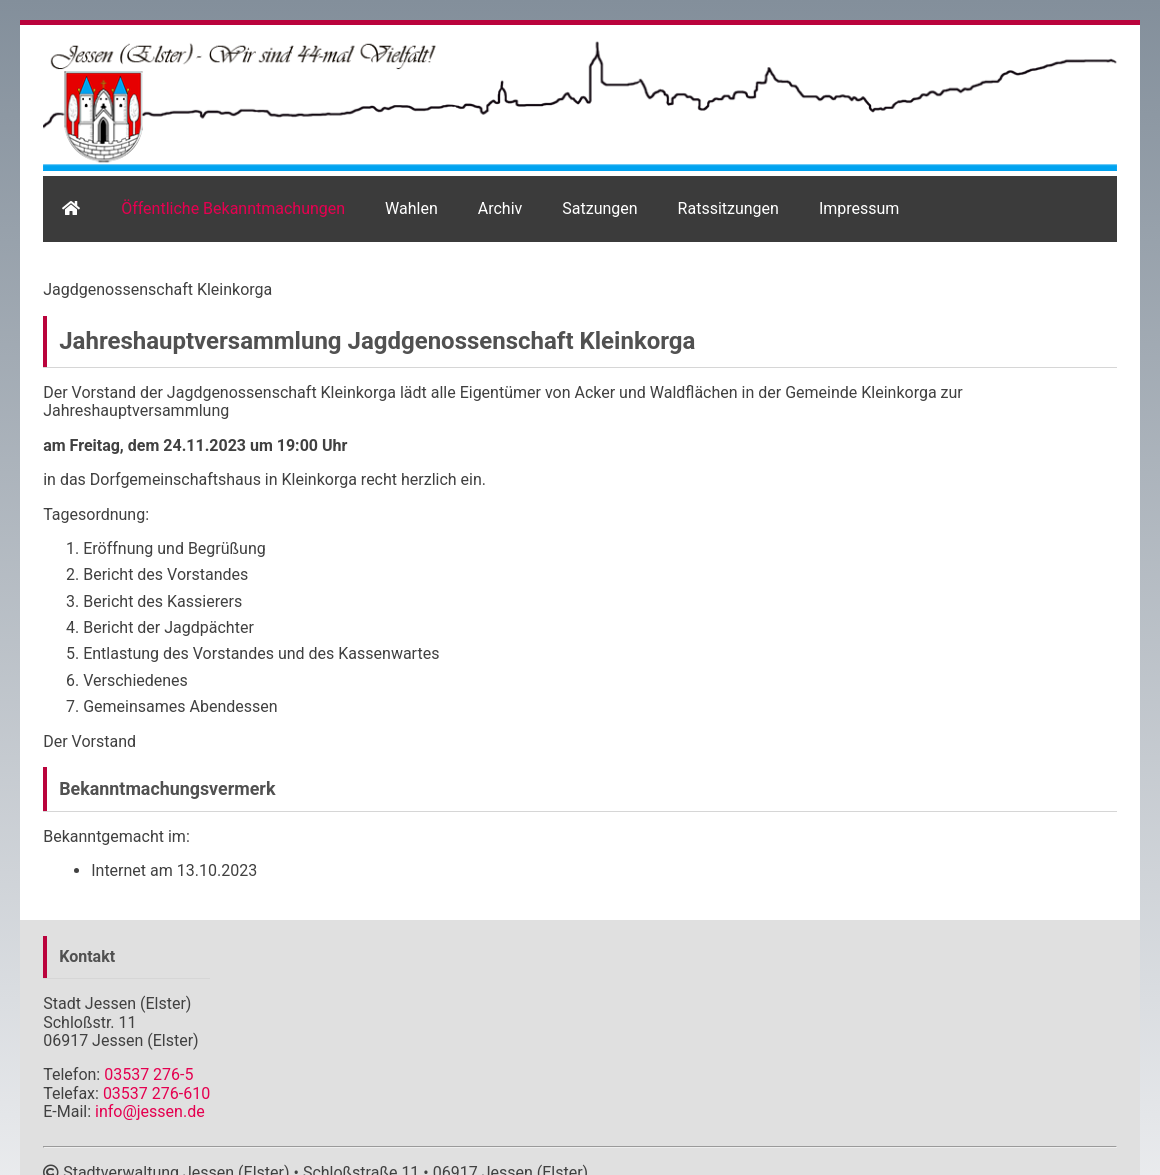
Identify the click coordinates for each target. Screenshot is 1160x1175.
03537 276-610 (156, 1093)
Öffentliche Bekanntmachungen (233, 208)
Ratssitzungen (728, 208)
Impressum (859, 208)
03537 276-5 (148, 1074)
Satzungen (599, 208)
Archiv (500, 208)
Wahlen (411, 208)
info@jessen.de (150, 1111)
